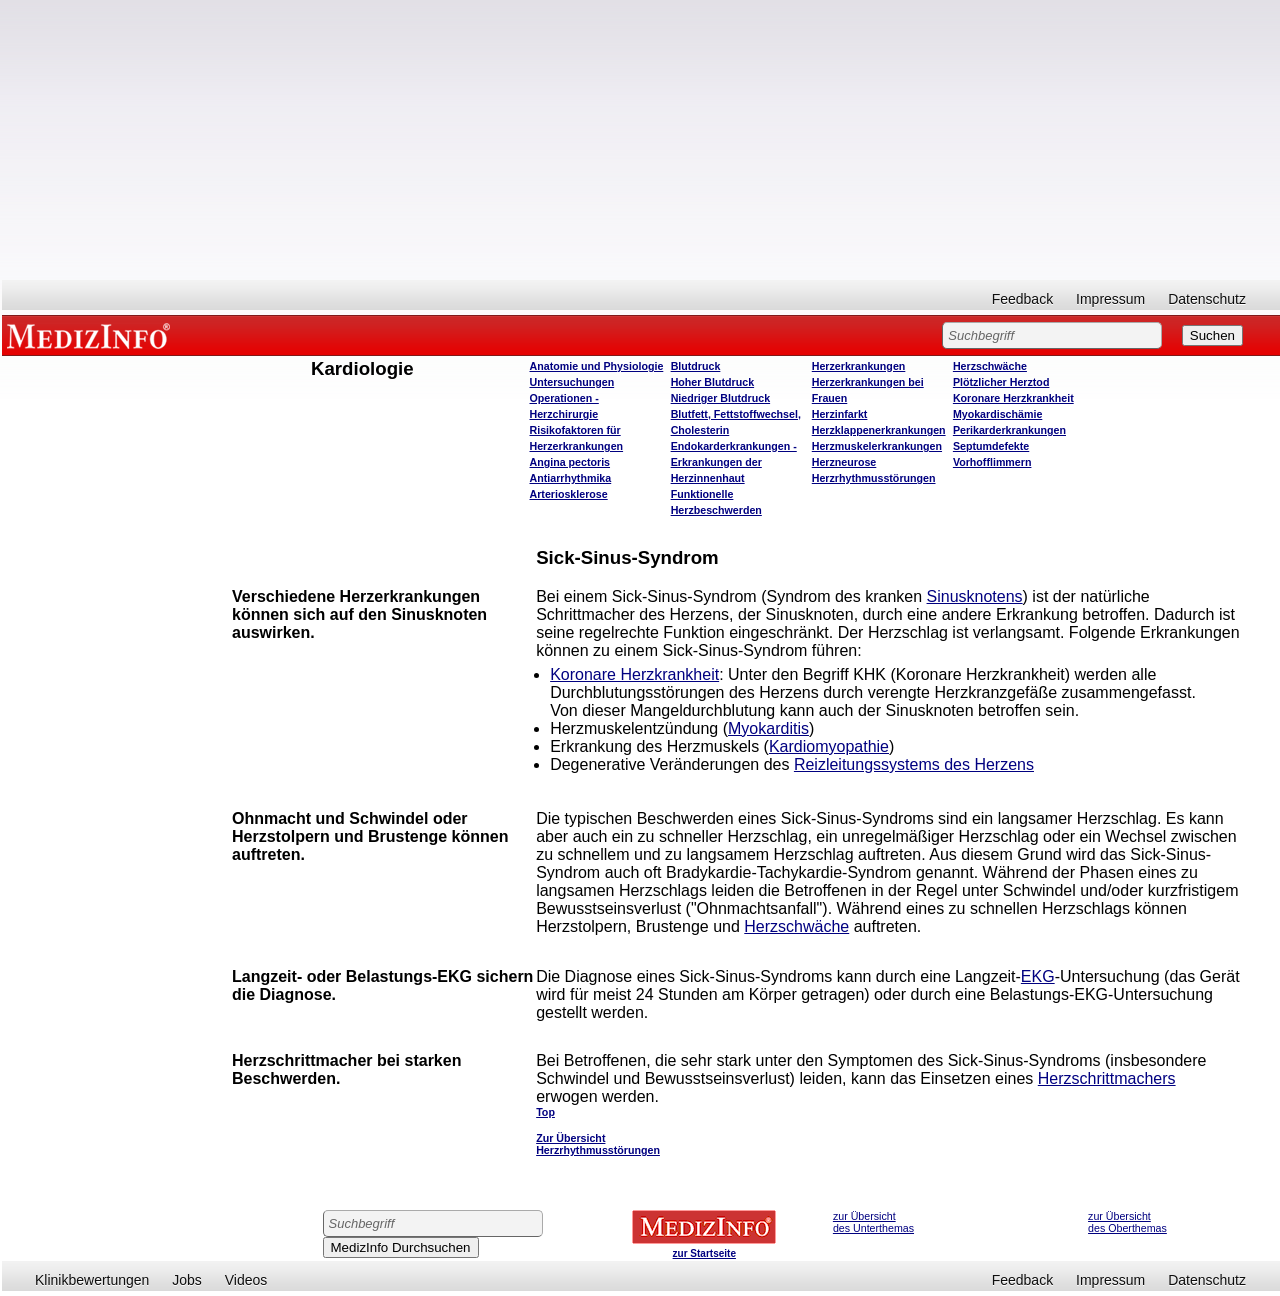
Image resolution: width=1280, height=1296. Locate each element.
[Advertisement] (641, 140)
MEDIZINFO (92, 335)
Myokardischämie (997, 414)
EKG (1038, 976)
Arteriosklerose (569, 494)
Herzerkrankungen (859, 366)
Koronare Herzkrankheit (1013, 398)
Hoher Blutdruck (712, 382)
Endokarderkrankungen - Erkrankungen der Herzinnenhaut (734, 462)
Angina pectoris (570, 462)
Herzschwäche (990, 366)
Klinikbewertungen (92, 1280)
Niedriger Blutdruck (720, 398)
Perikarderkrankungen (1009, 430)
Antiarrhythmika (571, 478)
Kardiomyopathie (829, 746)
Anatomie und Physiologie (597, 366)
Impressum (1110, 299)
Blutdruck (696, 366)
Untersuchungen (572, 382)
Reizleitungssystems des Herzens (914, 764)
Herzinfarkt (840, 414)
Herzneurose (844, 462)
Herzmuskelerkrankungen (877, 446)
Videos (246, 1280)
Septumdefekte (991, 446)
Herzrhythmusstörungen (874, 478)
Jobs (187, 1280)
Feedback (1022, 299)
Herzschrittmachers (1107, 1078)
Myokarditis (768, 728)
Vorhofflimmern (992, 462)
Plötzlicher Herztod (1001, 382)
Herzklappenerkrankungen (879, 430)
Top (545, 1112)
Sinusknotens (975, 596)
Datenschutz (1207, 299)
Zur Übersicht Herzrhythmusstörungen (598, 1144)
